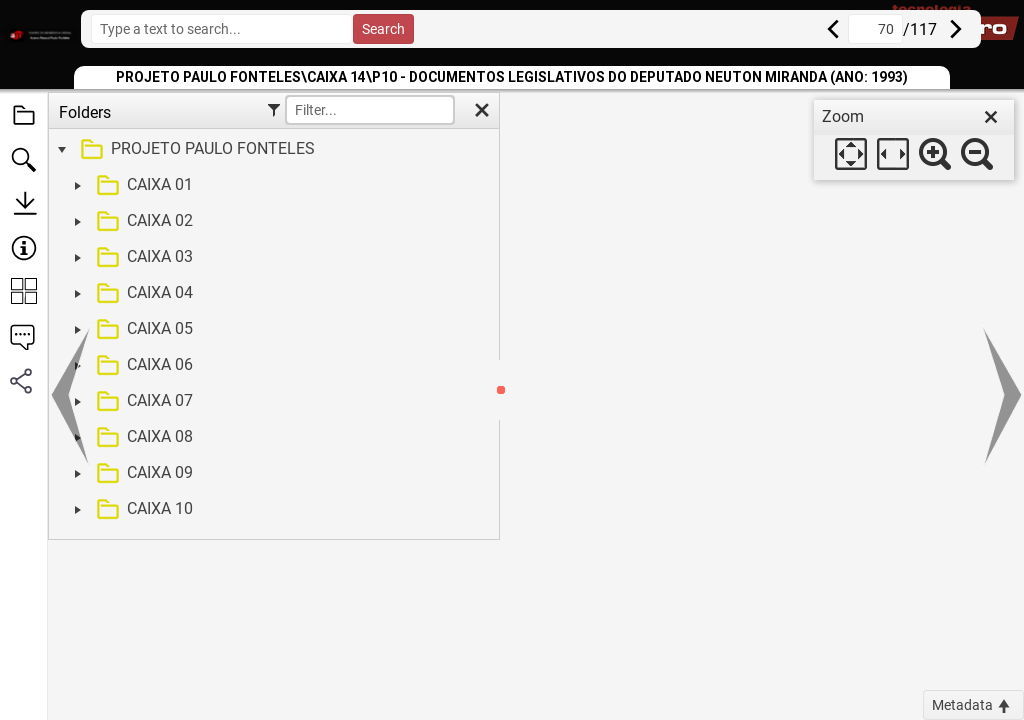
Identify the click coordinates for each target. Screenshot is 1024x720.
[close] (991, 117)
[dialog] (914, 140)
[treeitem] (271, 150)
